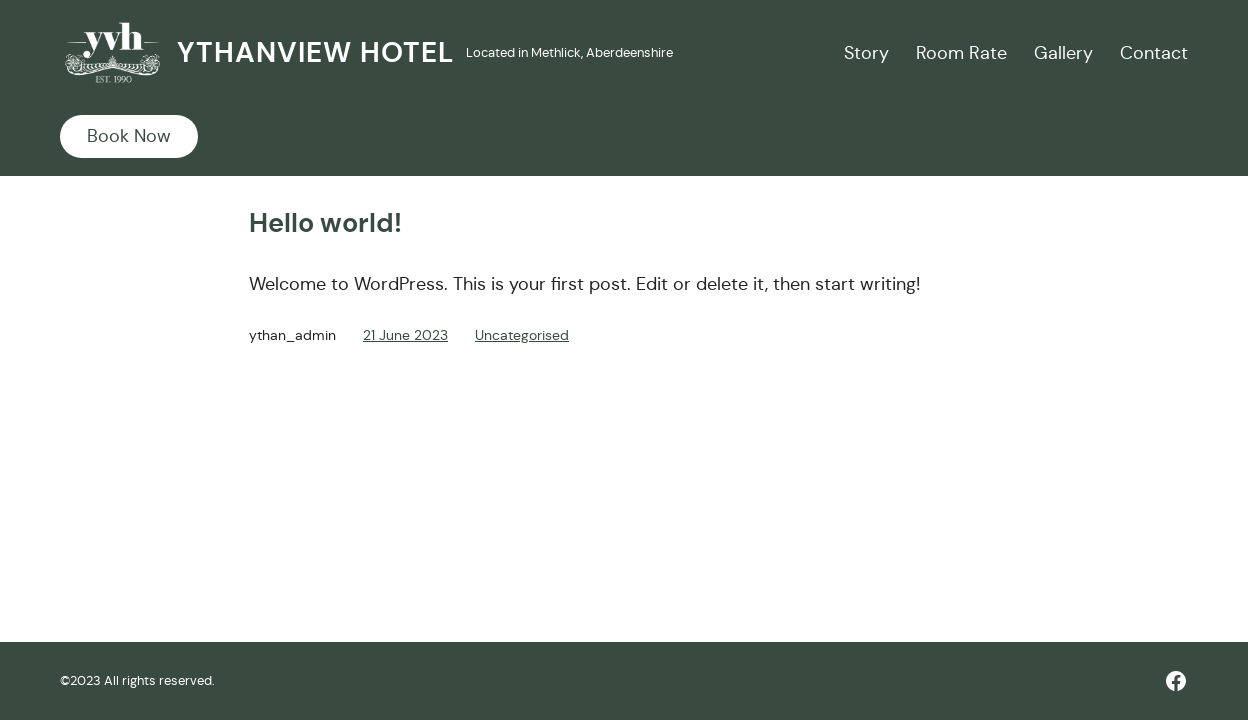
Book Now (129, 136)
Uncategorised (522, 335)
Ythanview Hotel (315, 52)
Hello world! (325, 223)
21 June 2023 (405, 335)
